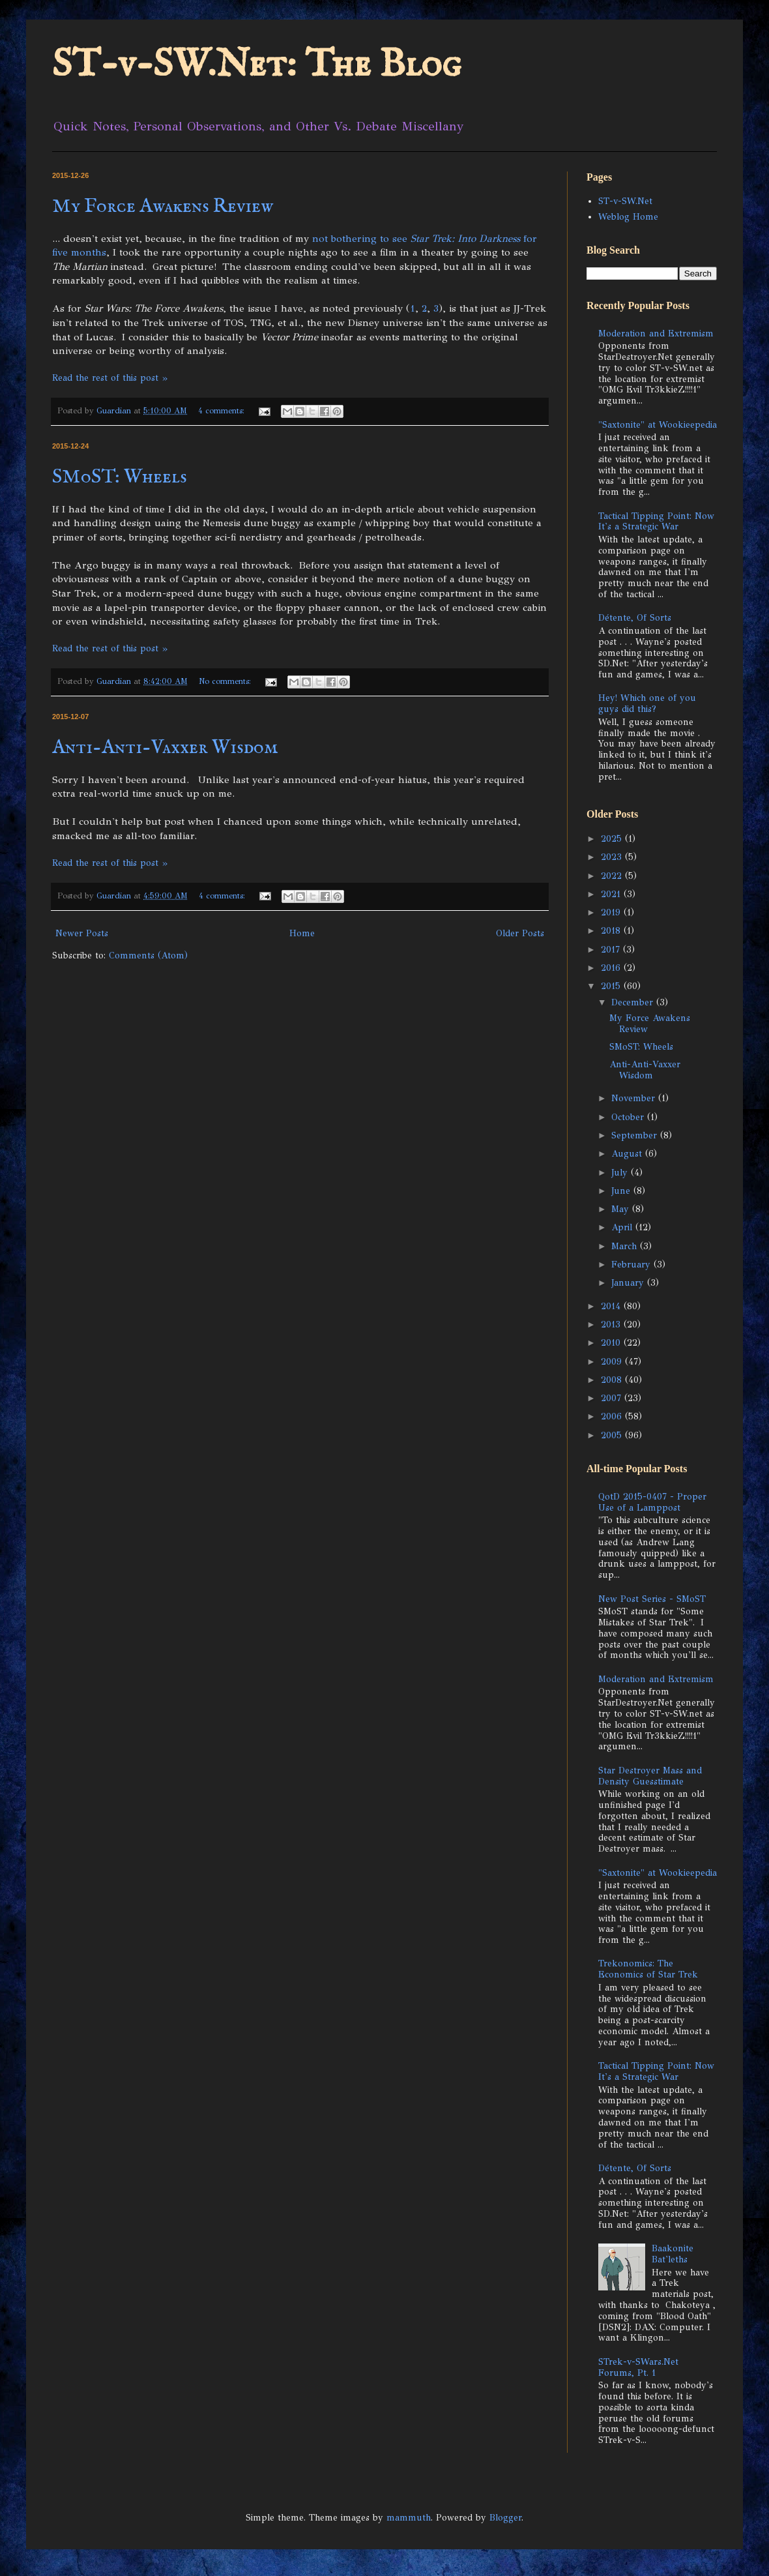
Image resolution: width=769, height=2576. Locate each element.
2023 (613, 857)
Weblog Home (628, 216)
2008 (613, 1379)
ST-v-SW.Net (625, 201)
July (621, 1172)
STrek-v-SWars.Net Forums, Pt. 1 (638, 2367)
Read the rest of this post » (109, 377)
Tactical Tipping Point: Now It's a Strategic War (656, 522)
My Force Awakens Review (162, 206)
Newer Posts (81, 933)
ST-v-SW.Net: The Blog (256, 65)
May (621, 1209)
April (623, 1227)
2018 (612, 930)
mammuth (408, 2517)
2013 (612, 1324)
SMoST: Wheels (119, 477)
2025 (613, 838)
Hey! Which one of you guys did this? (647, 703)
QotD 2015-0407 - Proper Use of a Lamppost (652, 1502)
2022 (613, 875)
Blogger (505, 2517)
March (625, 1246)
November (634, 1098)
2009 (613, 1361)
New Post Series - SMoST (652, 1599)
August (628, 1153)
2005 (613, 1435)
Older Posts (520, 933)
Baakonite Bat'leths (672, 2254)
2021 (612, 894)
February (632, 1264)
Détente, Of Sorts (634, 617)
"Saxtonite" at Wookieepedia (657, 424)
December (633, 1002)
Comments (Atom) (148, 955)
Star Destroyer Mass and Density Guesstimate (650, 1776)
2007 (612, 1398)
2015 (612, 986)
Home (302, 933)
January (629, 1282)
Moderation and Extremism (656, 333)
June (622, 1190)
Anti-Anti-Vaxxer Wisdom (165, 747)
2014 (612, 1306)
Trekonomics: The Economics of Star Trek (648, 1969)
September (635, 1135)
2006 (613, 1416)
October (629, 1117)
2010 (612, 1342)
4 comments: (222, 410)
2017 (612, 949)
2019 (612, 912)
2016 (612, 967)
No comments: (226, 681)
